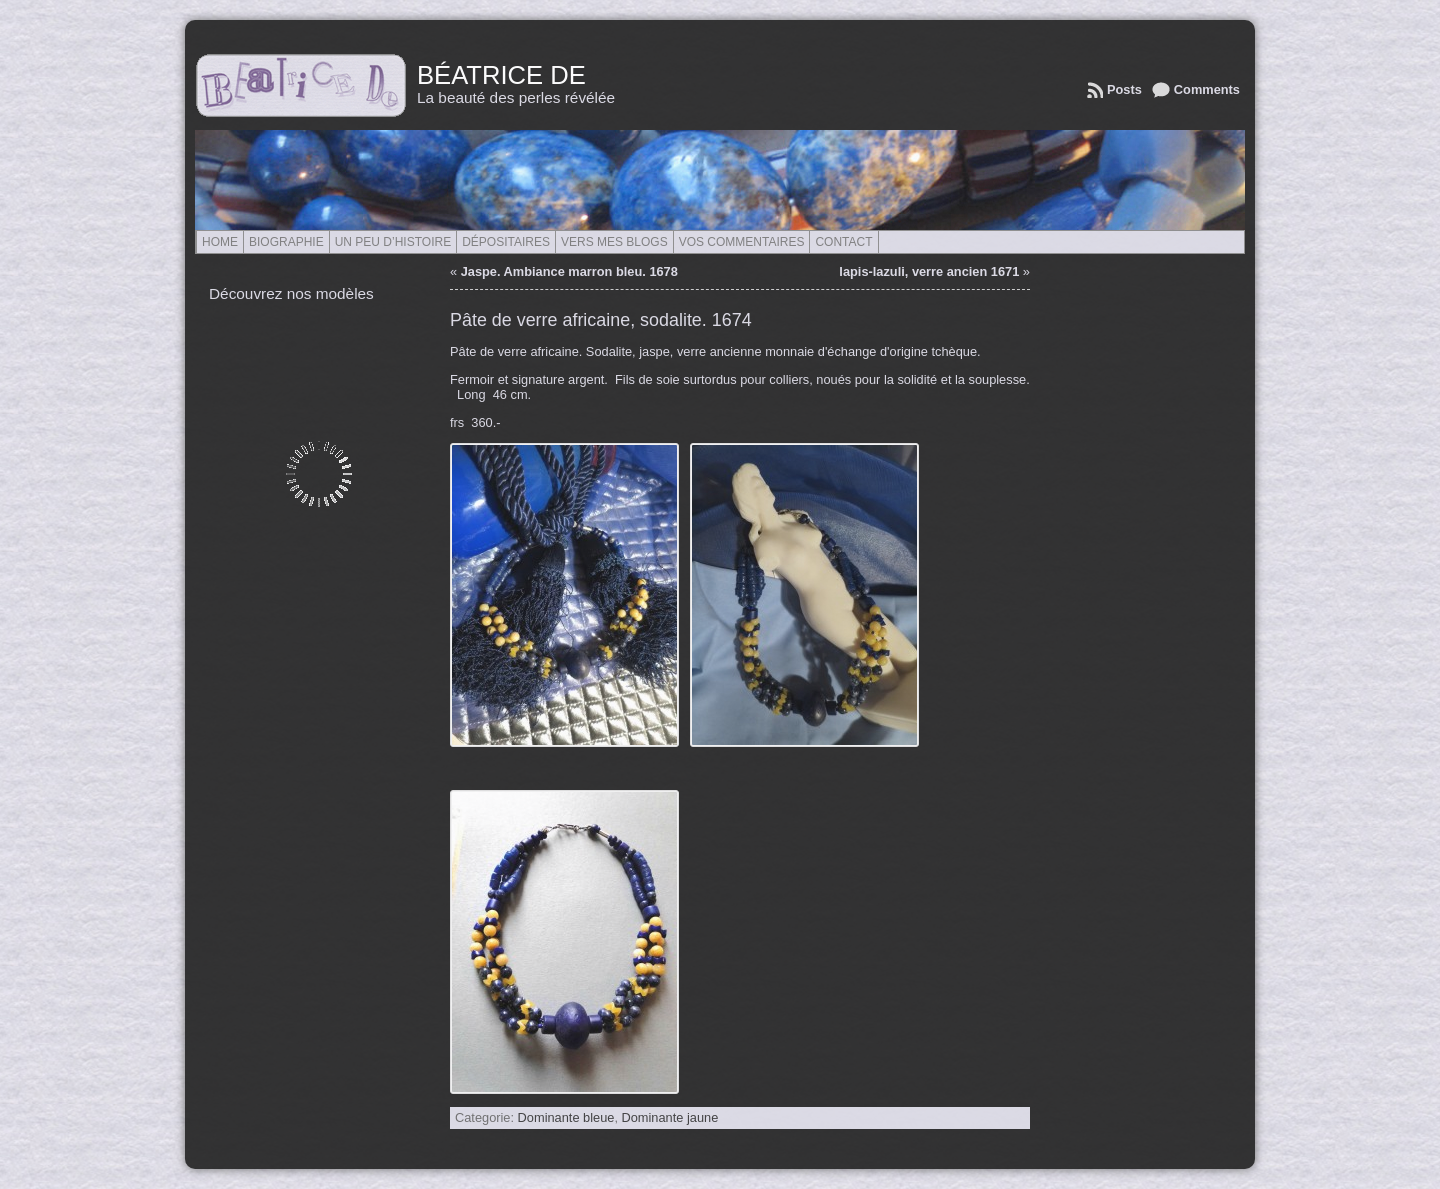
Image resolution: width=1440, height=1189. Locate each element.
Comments (1207, 89)
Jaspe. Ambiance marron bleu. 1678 (569, 271)
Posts (1124, 89)
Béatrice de (501, 75)
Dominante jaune (670, 1117)
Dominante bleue (566, 1117)
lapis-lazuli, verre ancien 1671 (929, 271)
